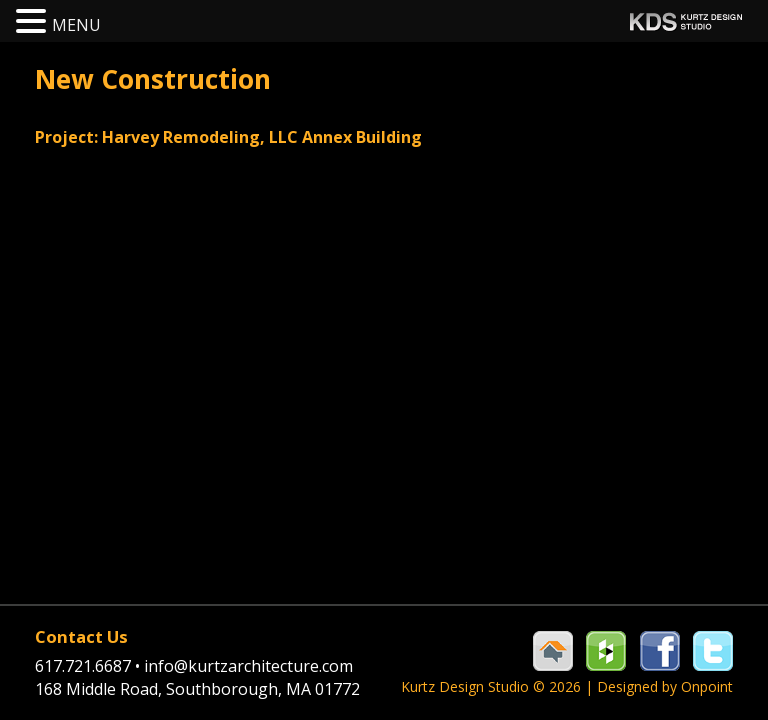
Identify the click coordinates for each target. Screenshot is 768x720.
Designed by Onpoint (665, 686)
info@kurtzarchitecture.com (248, 666)
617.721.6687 (89, 666)
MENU (76, 25)
